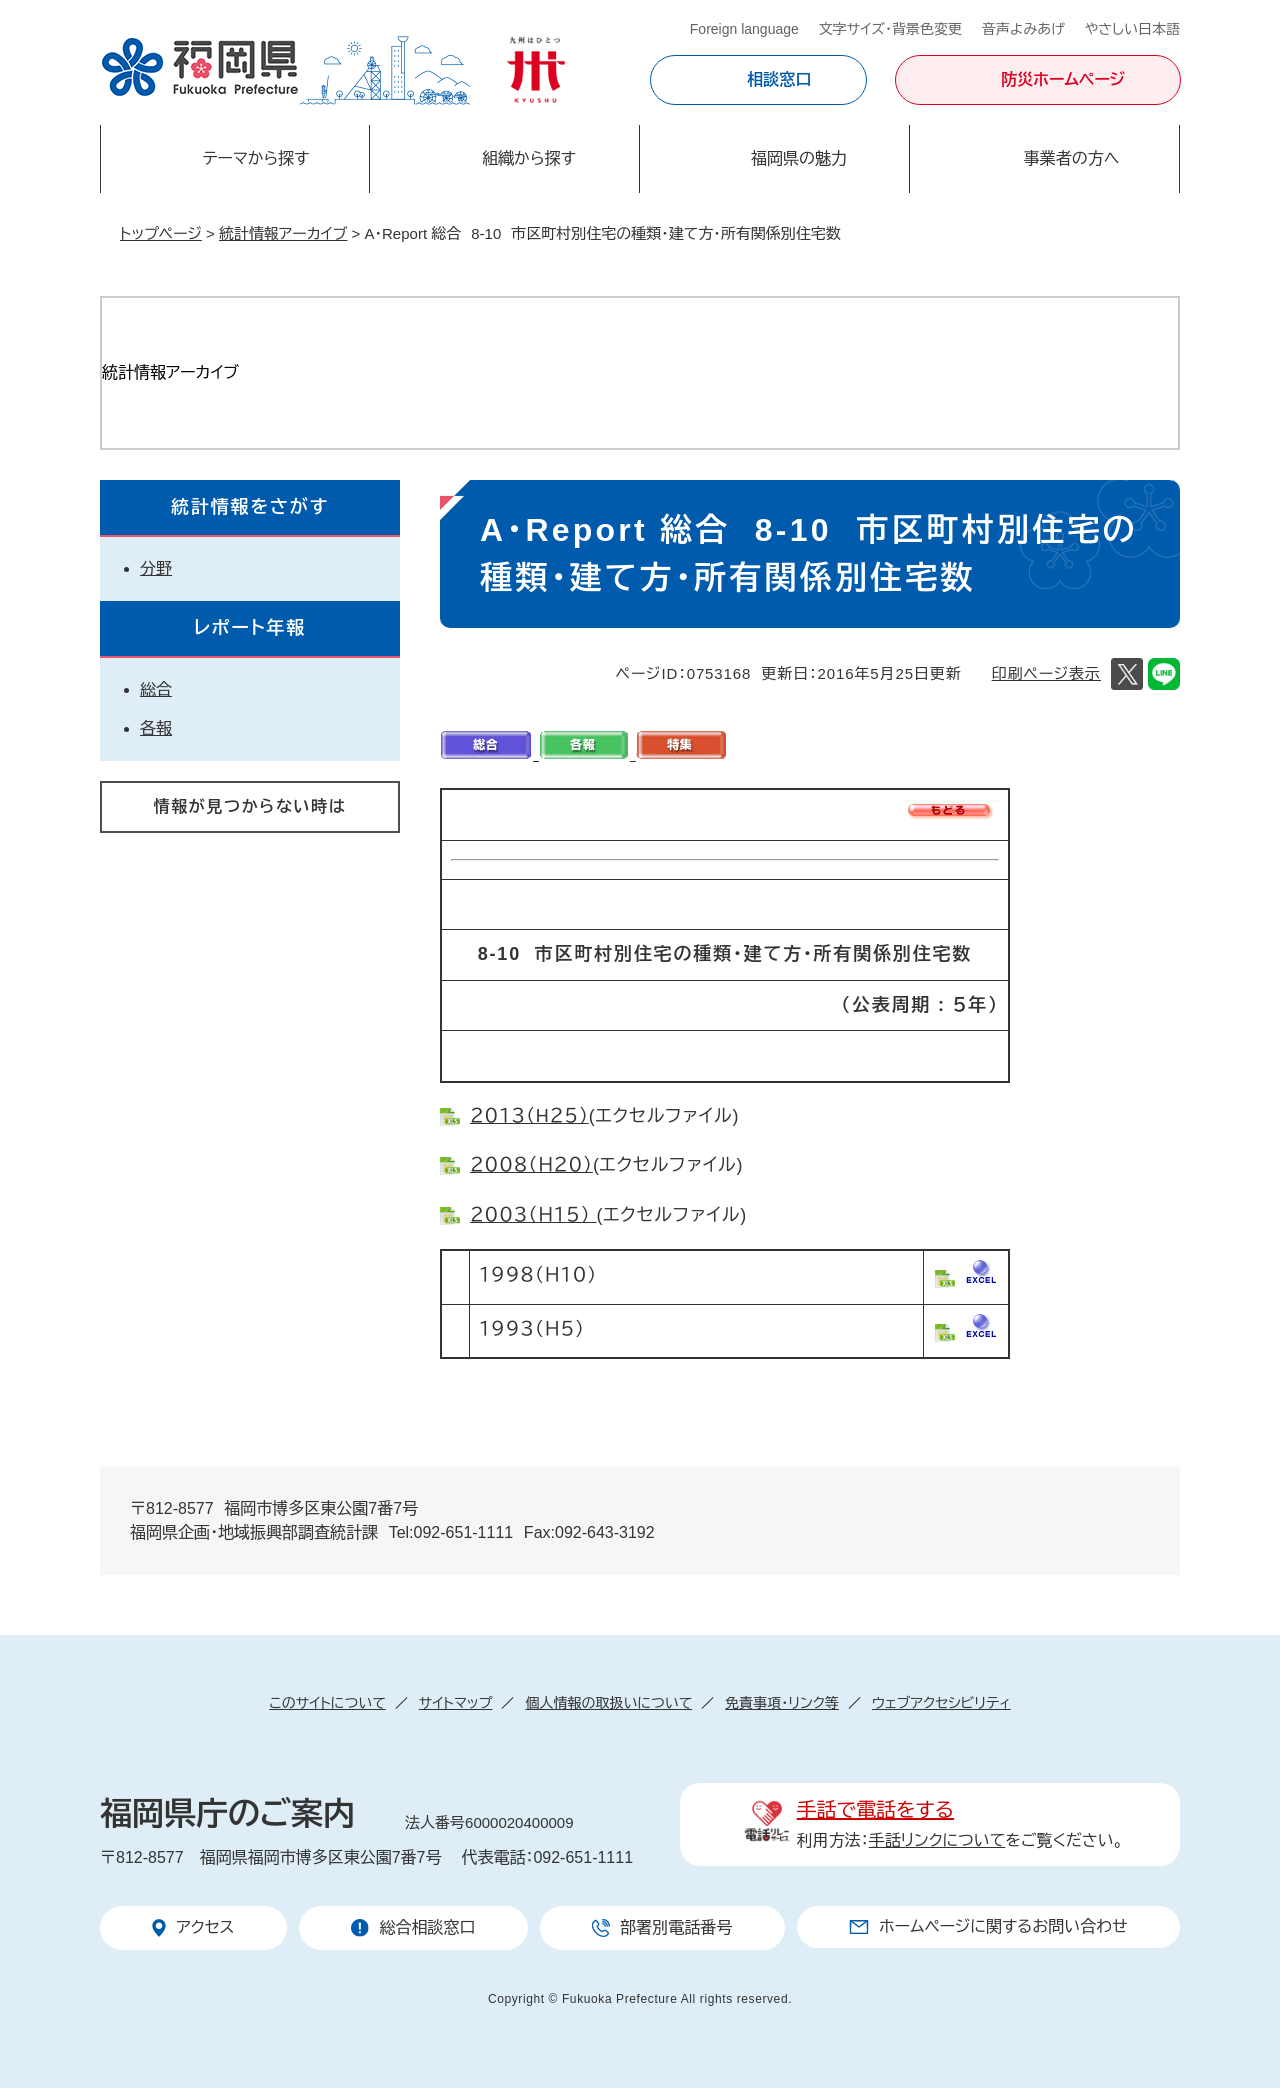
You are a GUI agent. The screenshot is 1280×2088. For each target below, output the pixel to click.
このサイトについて (327, 1703)
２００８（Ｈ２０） (531, 1165)
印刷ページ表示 (1046, 673)
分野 (156, 568)
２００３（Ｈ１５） (533, 1215)
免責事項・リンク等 (782, 1703)
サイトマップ (456, 1703)
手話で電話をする (875, 1810)
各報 (156, 728)
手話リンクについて (937, 1840)
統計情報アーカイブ (283, 233)
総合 (156, 689)
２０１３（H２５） (529, 1116)
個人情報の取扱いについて (608, 1703)
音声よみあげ (1023, 29)
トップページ (161, 233)
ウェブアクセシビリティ (941, 1703)
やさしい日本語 (1132, 29)
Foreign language (744, 29)
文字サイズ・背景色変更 (890, 29)
